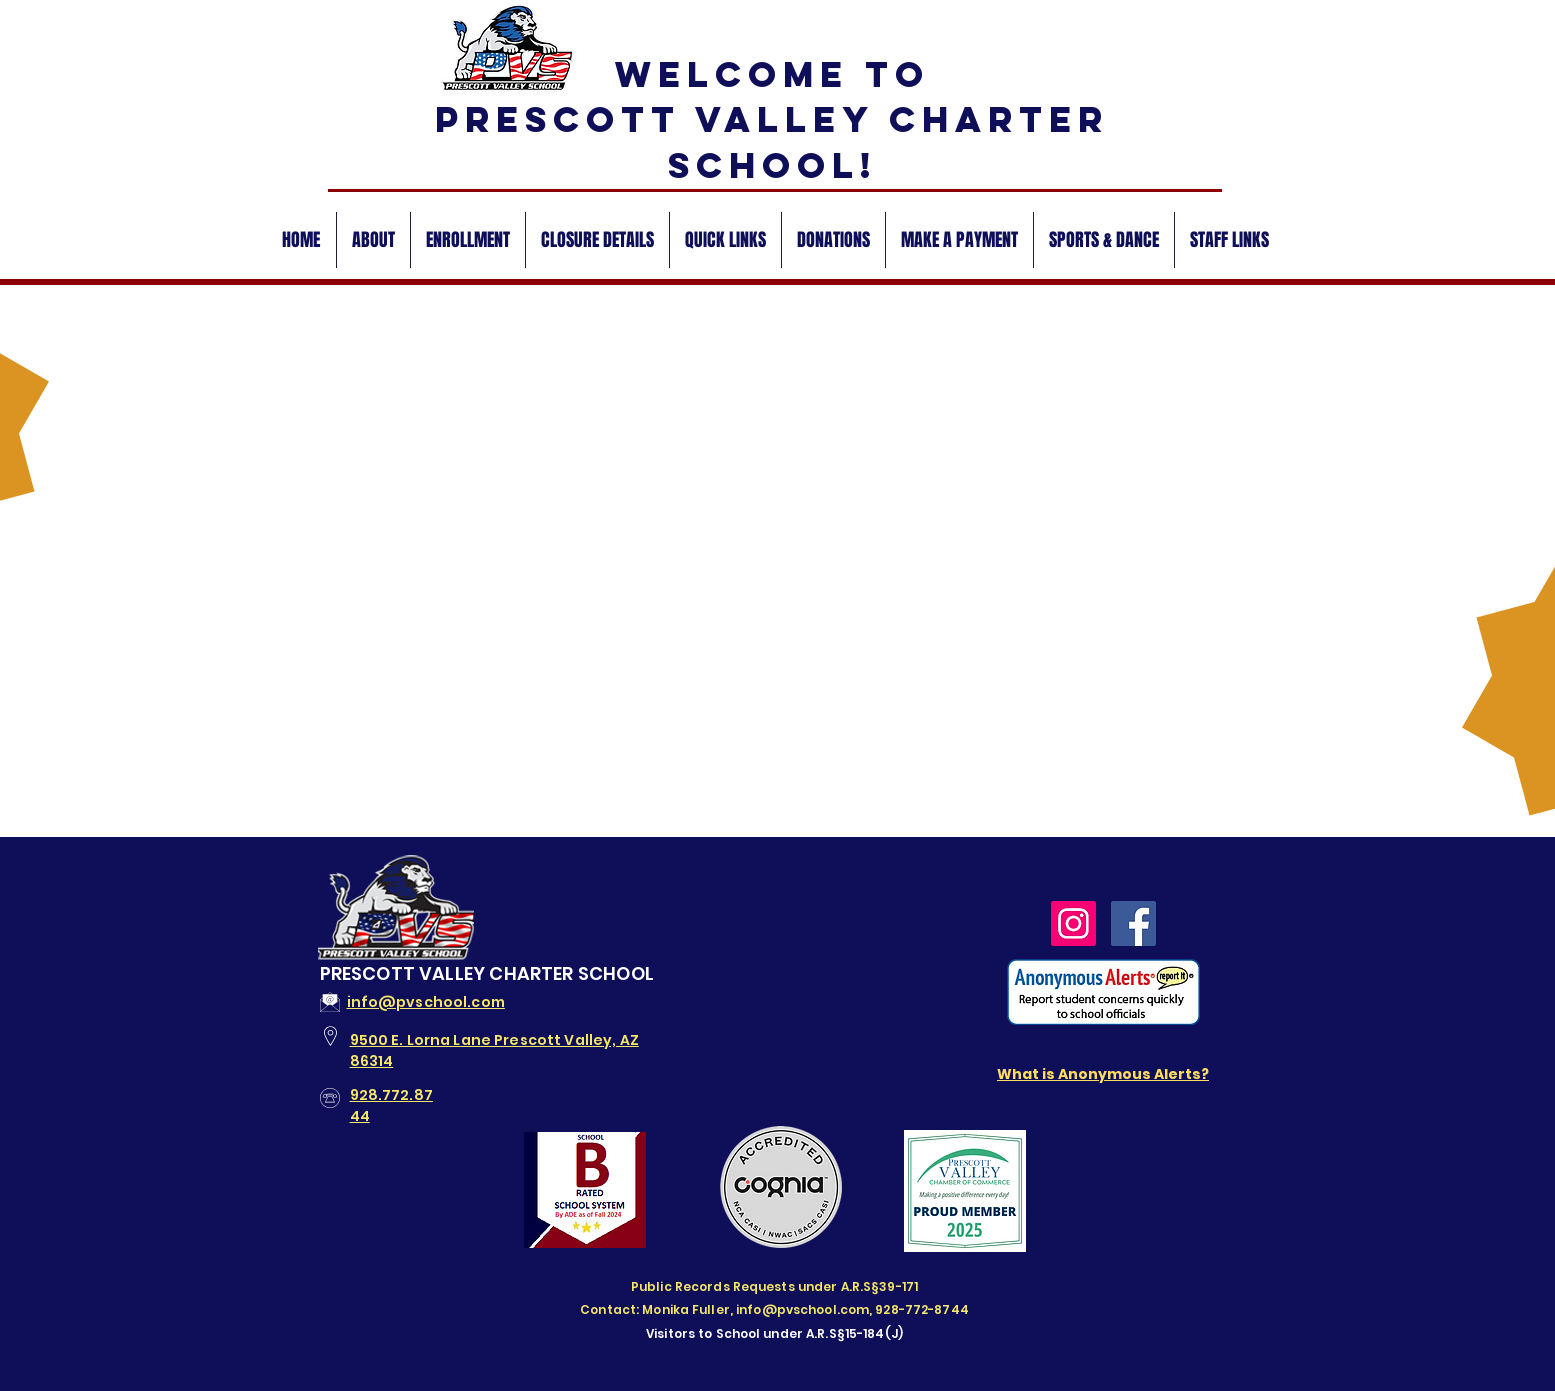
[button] (373, 240)
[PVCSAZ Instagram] (1073, 923)
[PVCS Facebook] (1133, 923)
